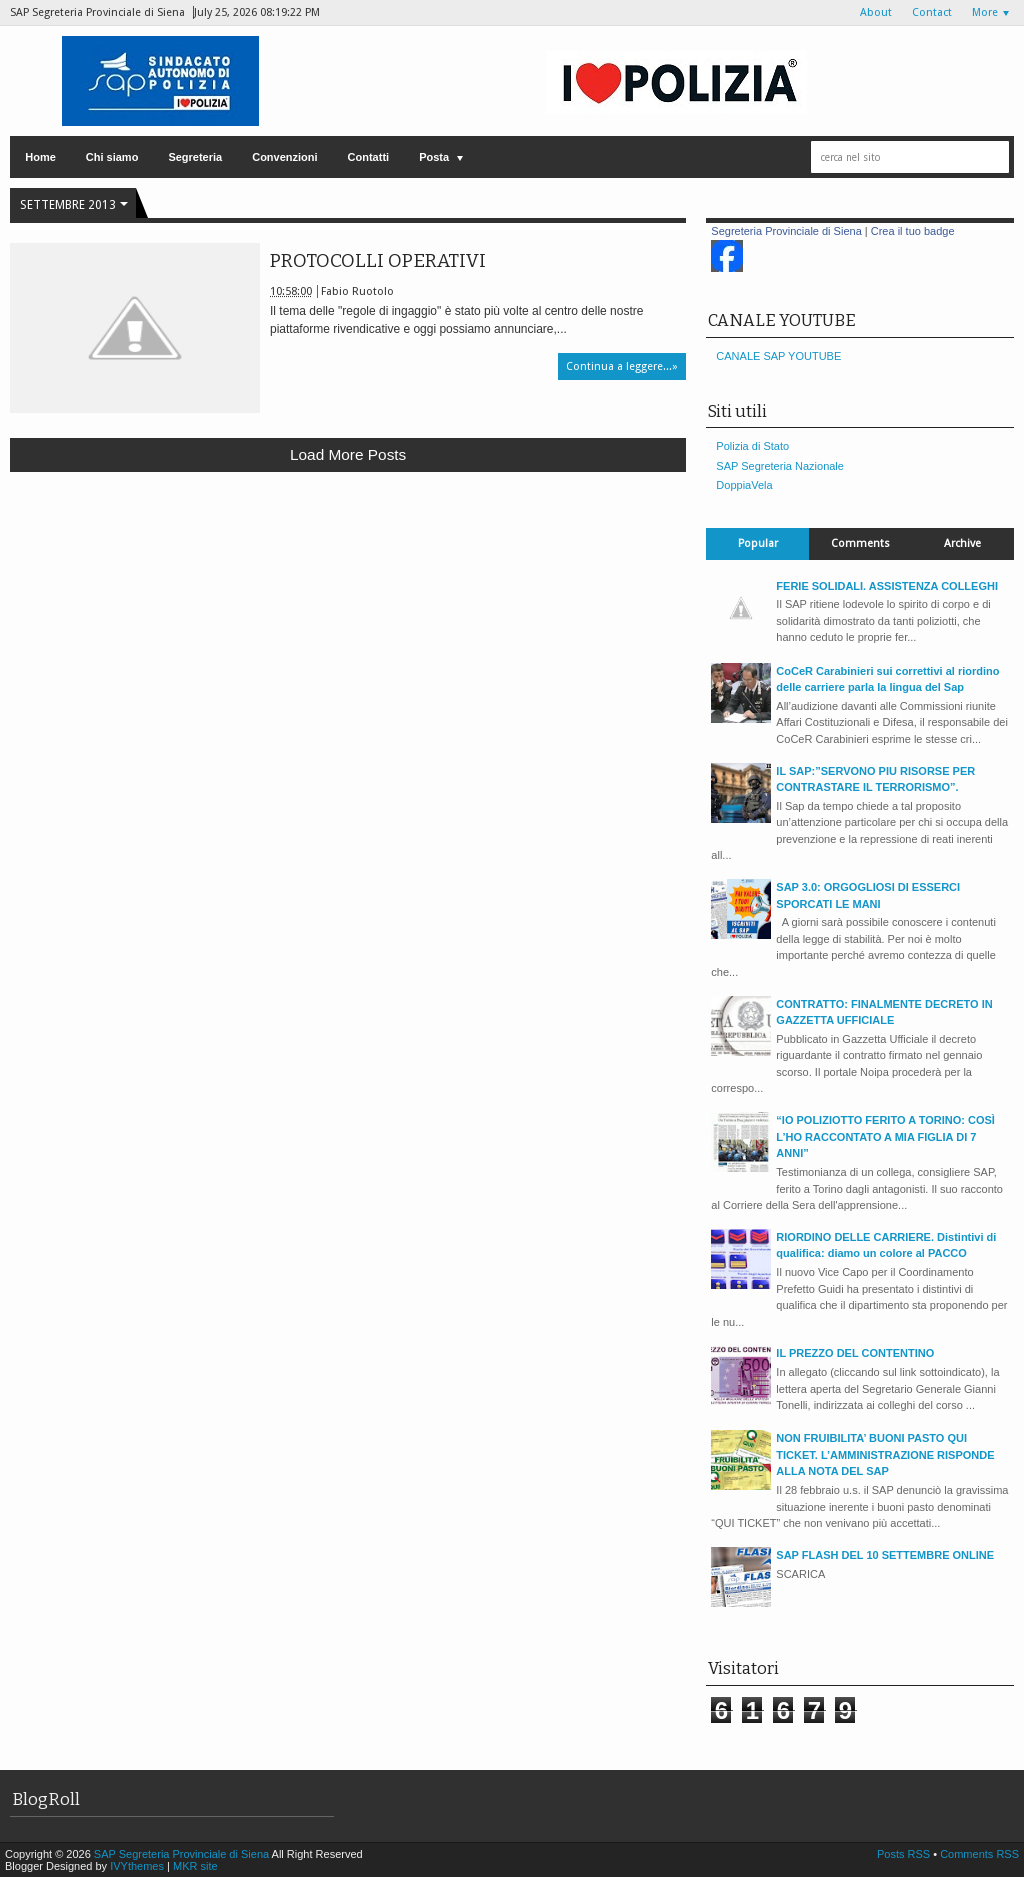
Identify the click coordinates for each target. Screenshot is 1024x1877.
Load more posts (348, 454)
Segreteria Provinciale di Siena (786, 231)
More (985, 12)
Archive (962, 543)
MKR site (195, 1866)
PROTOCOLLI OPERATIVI (378, 261)
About (876, 12)
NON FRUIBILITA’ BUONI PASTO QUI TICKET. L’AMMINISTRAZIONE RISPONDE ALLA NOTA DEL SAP (885, 1454)
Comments (860, 543)
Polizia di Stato (752, 446)
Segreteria (195, 157)
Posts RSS (905, 1854)
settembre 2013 (68, 205)
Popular (758, 543)
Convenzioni (284, 157)
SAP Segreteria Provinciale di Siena (183, 1854)
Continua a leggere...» (622, 366)
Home (40, 157)
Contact (932, 12)
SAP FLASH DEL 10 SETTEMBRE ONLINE (885, 1555)
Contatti (369, 157)
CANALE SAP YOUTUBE (778, 356)
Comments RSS (979, 1854)
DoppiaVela (744, 485)
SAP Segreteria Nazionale (780, 466)
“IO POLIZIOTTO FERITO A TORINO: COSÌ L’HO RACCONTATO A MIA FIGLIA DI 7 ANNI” (885, 1136)
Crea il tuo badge (913, 231)
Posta (434, 157)
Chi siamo (112, 157)
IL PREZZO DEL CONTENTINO (855, 1353)
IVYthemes (137, 1866)
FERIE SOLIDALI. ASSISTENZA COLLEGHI (887, 586)
